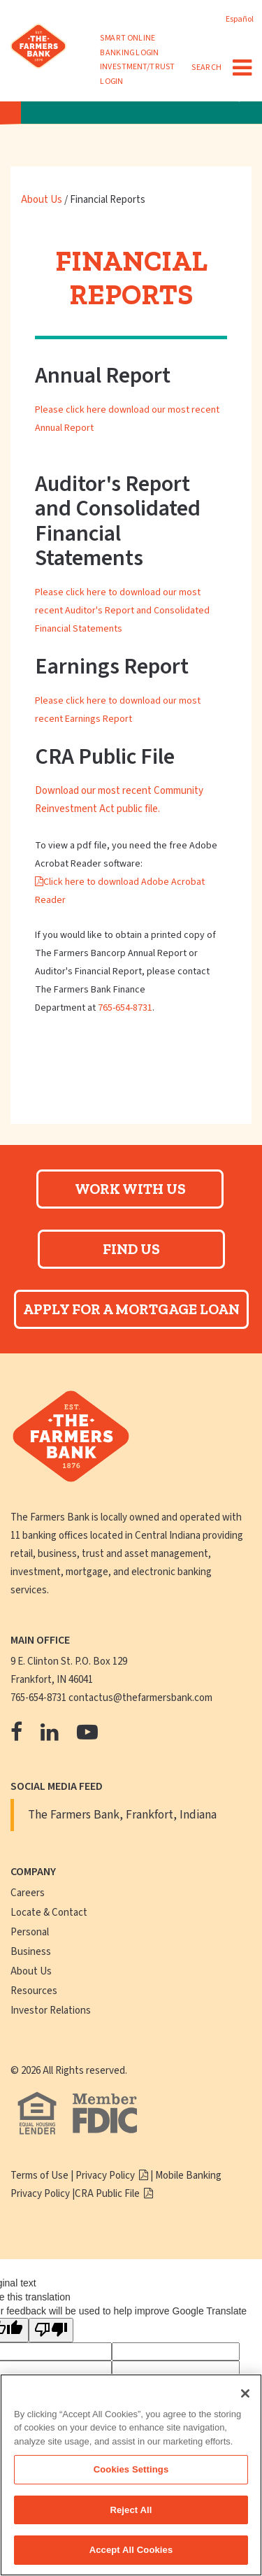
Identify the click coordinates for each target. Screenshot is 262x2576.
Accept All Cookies (131, 2550)
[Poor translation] (51, 2330)
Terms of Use (39, 2175)
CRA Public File (108, 2193)
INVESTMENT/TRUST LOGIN (137, 74)
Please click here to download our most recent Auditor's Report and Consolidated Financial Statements (122, 610)
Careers (27, 1893)
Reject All (131, 2510)
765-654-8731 (125, 1008)
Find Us (131, 1249)
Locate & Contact (48, 1912)
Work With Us (130, 1188)
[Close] (245, 2393)
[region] (131, 2475)
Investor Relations (50, 2010)
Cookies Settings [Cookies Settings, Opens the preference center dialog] (131, 2469)
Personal (29, 1932)
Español (240, 19)
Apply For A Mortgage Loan (131, 1309)
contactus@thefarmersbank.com (140, 1698)
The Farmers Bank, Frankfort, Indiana (122, 1814)
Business (30, 1951)
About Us (42, 199)
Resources (33, 1991)
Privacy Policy (106, 2175)
